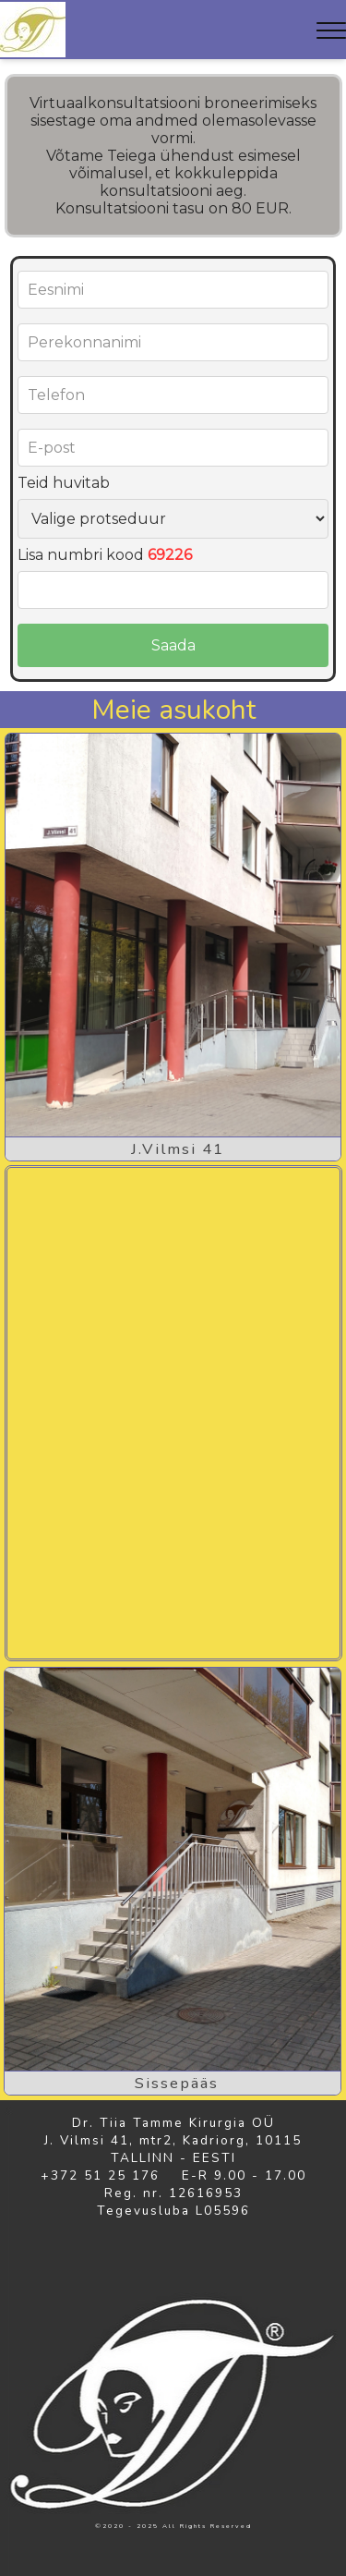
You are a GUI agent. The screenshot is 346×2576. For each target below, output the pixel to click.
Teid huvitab (64, 483)
